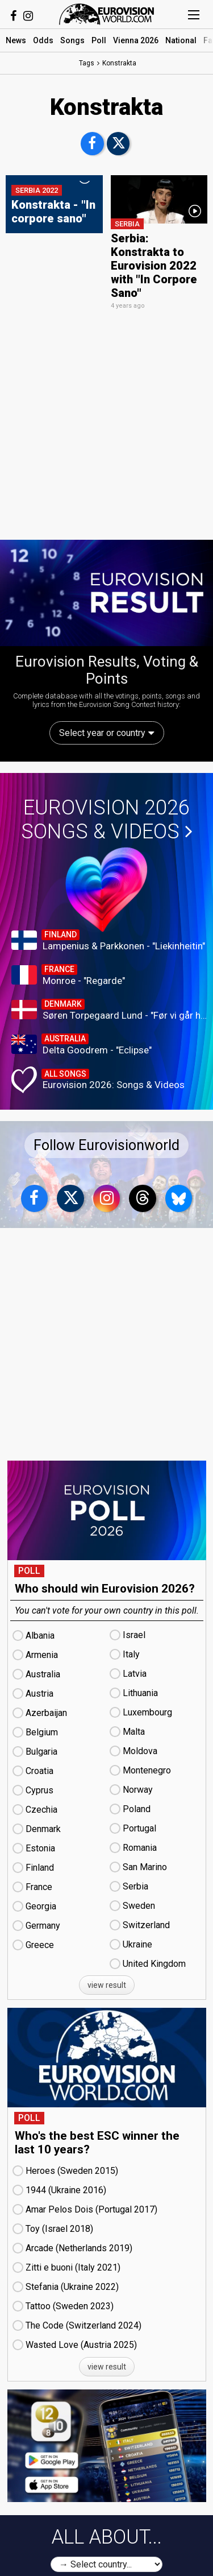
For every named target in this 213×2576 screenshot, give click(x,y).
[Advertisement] (106, 425)
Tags (86, 63)
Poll (98, 40)
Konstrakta (119, 63)
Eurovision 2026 (107, 819)
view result (106, 1985)
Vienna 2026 (135, 40)
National (181, 40)
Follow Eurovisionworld (106, 1145)
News (16, 40)
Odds (43, 40)
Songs (72, 40)
